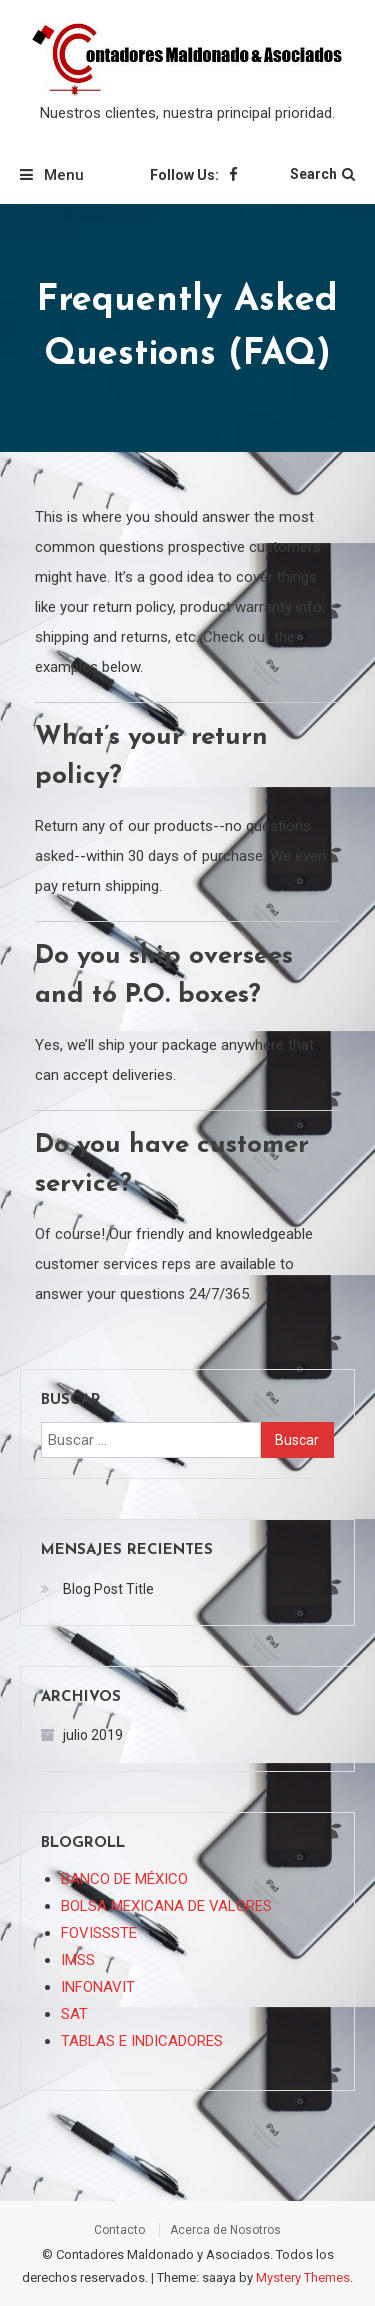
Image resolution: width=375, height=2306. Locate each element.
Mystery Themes (303, 2277)
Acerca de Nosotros (225, 2230)
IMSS (78, 1960)
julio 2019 (93, 1735)
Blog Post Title (108, 1589)
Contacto (119, 2230)
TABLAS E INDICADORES (142, 2041)
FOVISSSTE (99, 1933)
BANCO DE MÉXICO (124, 1879)
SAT (74, 2014)
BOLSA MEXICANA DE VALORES (166, 1906)
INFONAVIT (98, 1987)
